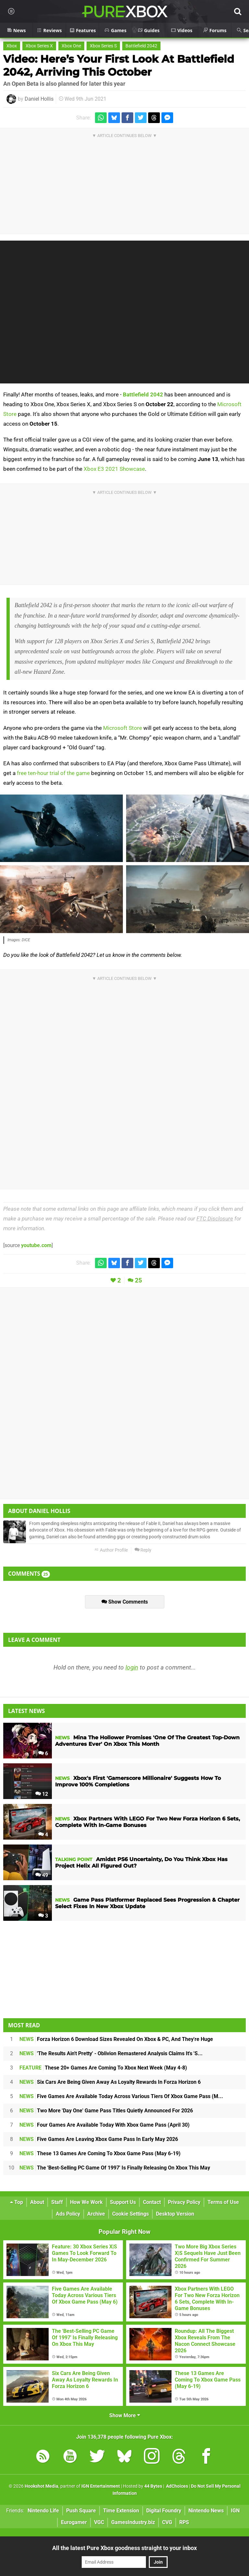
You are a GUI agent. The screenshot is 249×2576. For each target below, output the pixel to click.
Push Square (81, 2510)
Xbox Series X (39, 46)
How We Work (86, 2202)
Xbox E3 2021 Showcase (114, 469)
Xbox (11, 46)
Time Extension (121, 2510)
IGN (235, 2510)
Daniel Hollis (39, 99)
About (37, 2202)
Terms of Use (223, 2202)
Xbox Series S (103, 46)
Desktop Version (175, 2214)
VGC (99, 2522)
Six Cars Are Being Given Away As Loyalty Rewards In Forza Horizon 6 (110, 2082)
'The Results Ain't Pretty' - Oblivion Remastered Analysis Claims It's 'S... (111, 2053)
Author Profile (111, 1550)
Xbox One (71, 46)
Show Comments (124, 1602)
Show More (124, 2415)
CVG (167, 2522)
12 (41, 1794)
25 (138, 1280)
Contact (152, 2202)
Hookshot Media (41, 2486)
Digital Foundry (163, 2510)
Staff (57, 2202)
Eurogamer (74, 2522)
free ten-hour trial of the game (53, 773)
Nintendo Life (43, 2510)
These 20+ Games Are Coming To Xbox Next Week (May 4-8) (103, 2068)
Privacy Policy (184, 2202)
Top (16, 2202)
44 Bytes (153, 2486)
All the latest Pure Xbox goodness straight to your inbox (124, 2548)
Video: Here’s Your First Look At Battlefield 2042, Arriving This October (118, 65)
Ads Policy (68, 2214)
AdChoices (176, 2486)
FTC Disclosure (214, 1218)
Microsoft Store (122, 728)
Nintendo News (206, 2510)
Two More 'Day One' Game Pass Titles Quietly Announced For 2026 (106, 2110)
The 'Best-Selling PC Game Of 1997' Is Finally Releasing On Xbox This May (114, 2168)
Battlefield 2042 (141, 46)
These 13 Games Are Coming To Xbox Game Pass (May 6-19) (100, 2153)
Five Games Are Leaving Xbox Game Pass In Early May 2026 (98, 2139)
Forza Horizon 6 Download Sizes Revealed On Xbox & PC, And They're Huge (116, 2039)
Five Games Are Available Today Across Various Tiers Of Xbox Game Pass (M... (121, 2096)
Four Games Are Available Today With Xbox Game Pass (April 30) (104, 2125)
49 (41, 1875)
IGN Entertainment (100, 2486)
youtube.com (36, 1245)
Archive (96, 2214)
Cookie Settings (130, 2214)
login (131, 1667)
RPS (184, 2522)
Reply (143, 1550)
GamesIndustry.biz (133, 2522)
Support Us (123, 2202)
